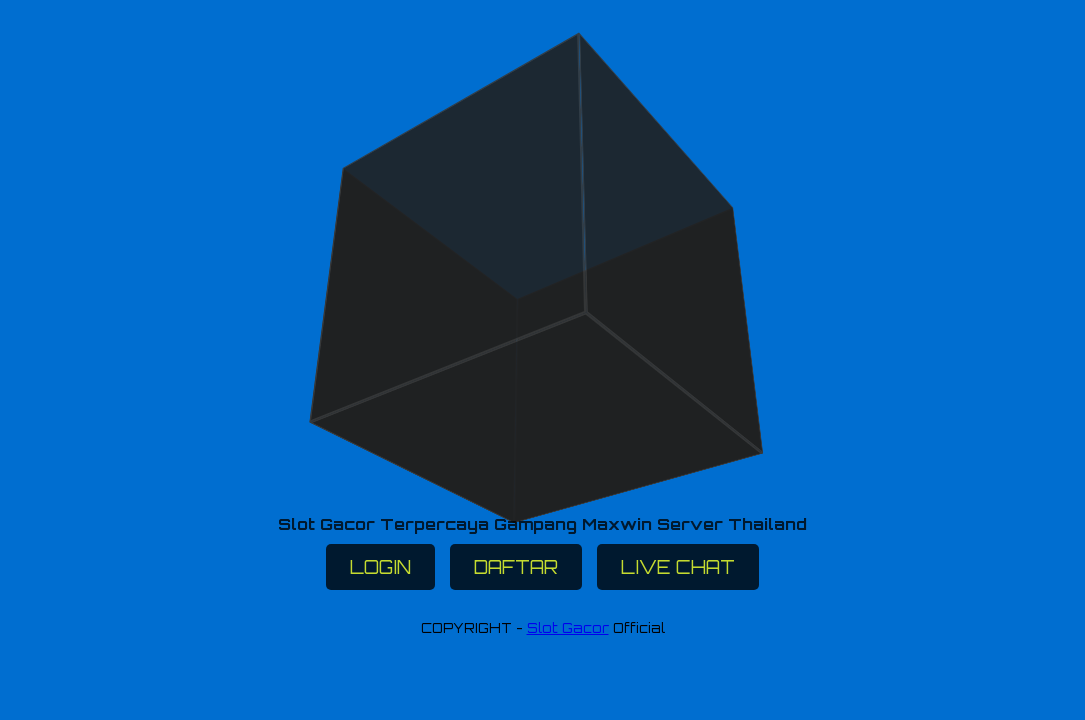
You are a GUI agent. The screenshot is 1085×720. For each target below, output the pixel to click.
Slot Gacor (568, 628)
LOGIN (380, 567)
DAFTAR (516, 567)
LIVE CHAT (678, 567)
